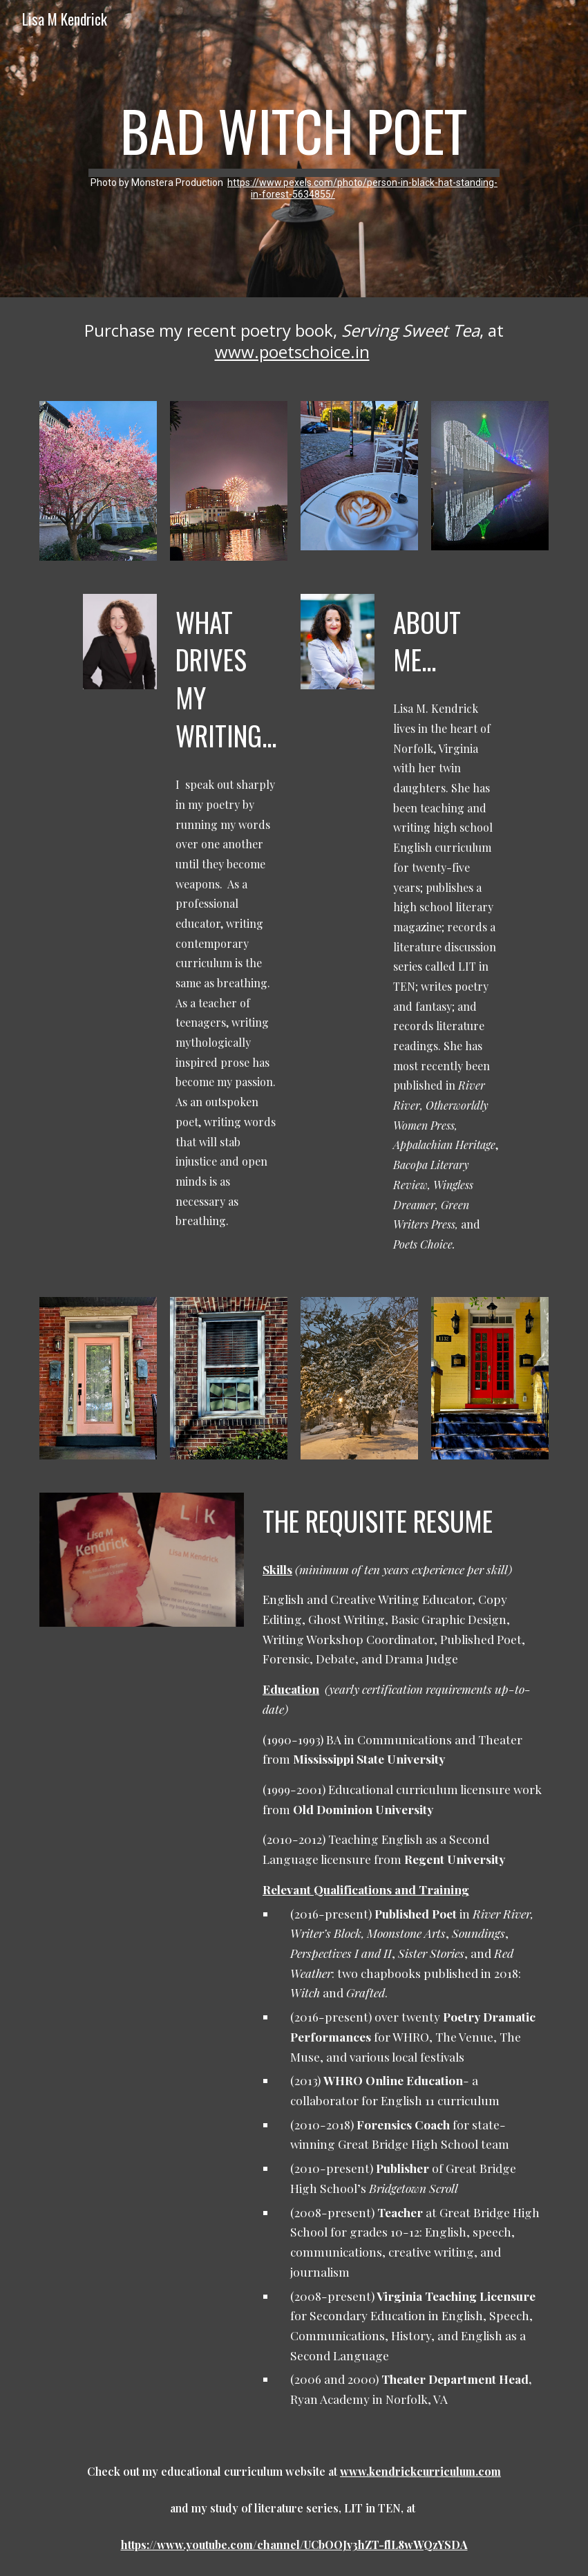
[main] (293, 148)
